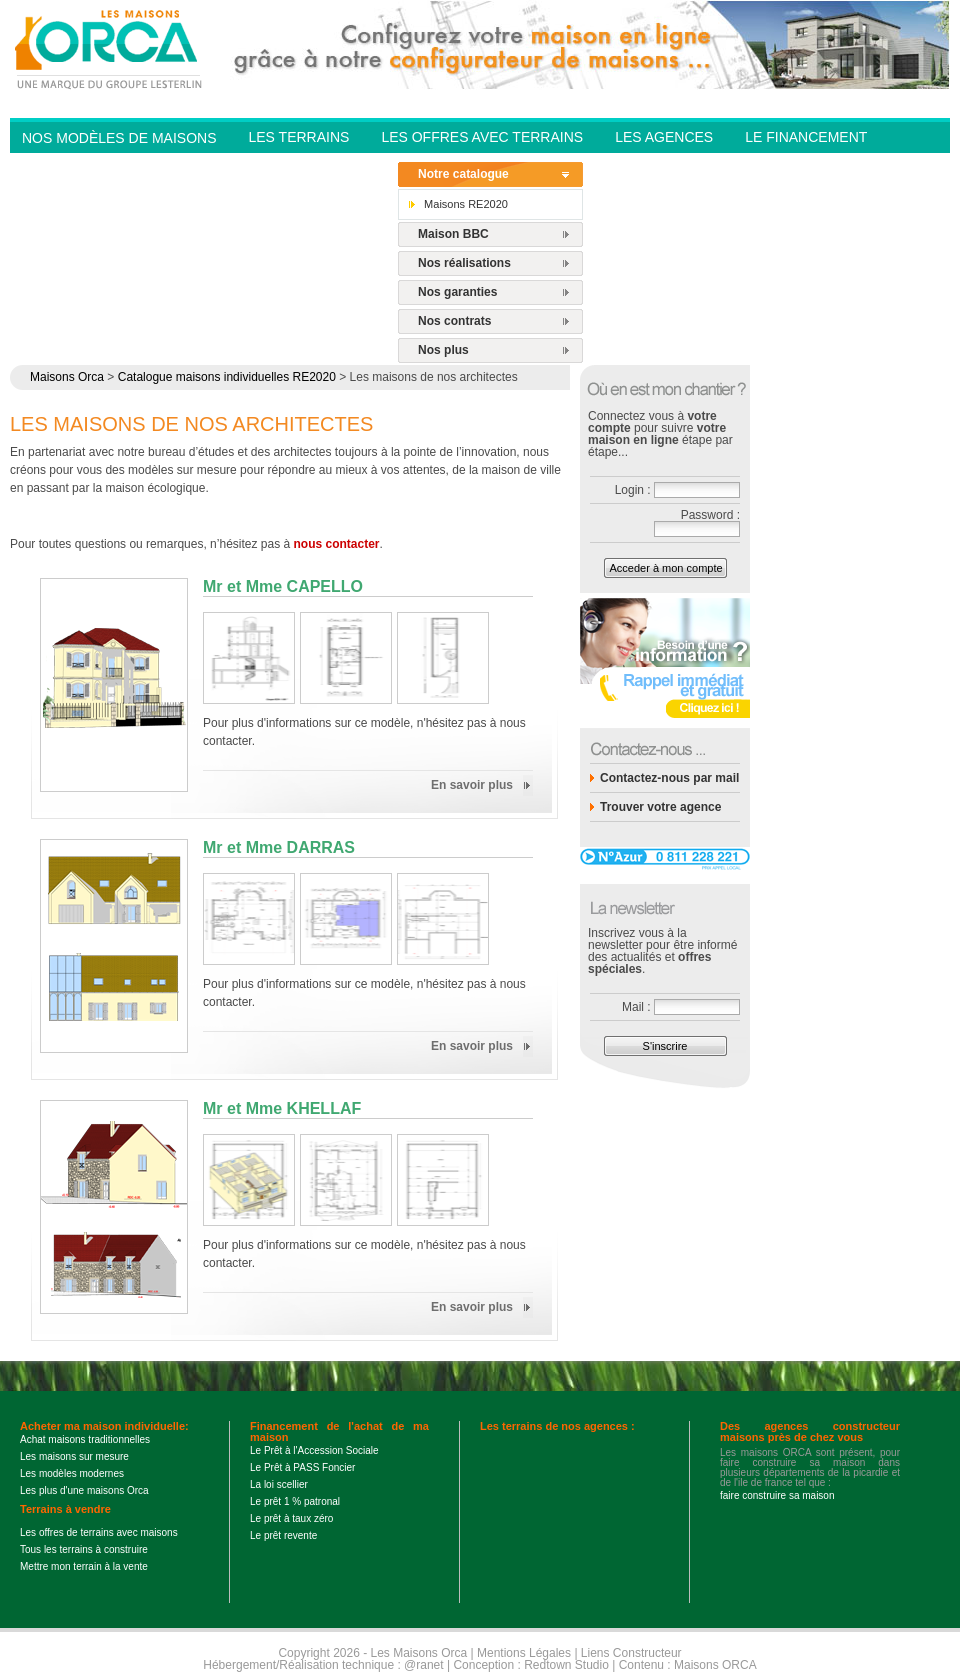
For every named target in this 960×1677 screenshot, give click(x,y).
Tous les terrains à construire (84, 1549)
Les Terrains (298, 137)
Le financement (806, 137)
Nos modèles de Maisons (119, 138)
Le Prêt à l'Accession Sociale (314, 1450)
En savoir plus (472, 785)
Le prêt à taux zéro (291, 1518)
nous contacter (337, 544)
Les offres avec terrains (482, 137)
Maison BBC (453, 234)
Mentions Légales (524, 1653)
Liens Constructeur (631, 1653)
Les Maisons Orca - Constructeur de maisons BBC (110, 48)
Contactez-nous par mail (669, 778)
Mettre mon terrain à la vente (84, 1566)
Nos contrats (454, 321)
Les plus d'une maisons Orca (84, 1490)
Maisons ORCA (715, 1665)
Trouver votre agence (660, 807)
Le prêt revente (283, 1535)
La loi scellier (279, 1484)
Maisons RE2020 (466, 204)
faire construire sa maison (777, 1495)
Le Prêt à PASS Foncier (302, 1467)
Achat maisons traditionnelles (85, 1439)
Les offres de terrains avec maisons (99, 1532)
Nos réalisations (464, 263)
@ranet (424, 1665)
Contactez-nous (313, 166)
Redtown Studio (566, 1665)
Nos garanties (457, 292)
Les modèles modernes (72, 1473)
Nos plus (443, 350)
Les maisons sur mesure (74, 1456)
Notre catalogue (463, 174)
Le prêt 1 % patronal (295, 1501)
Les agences (664, 137)
